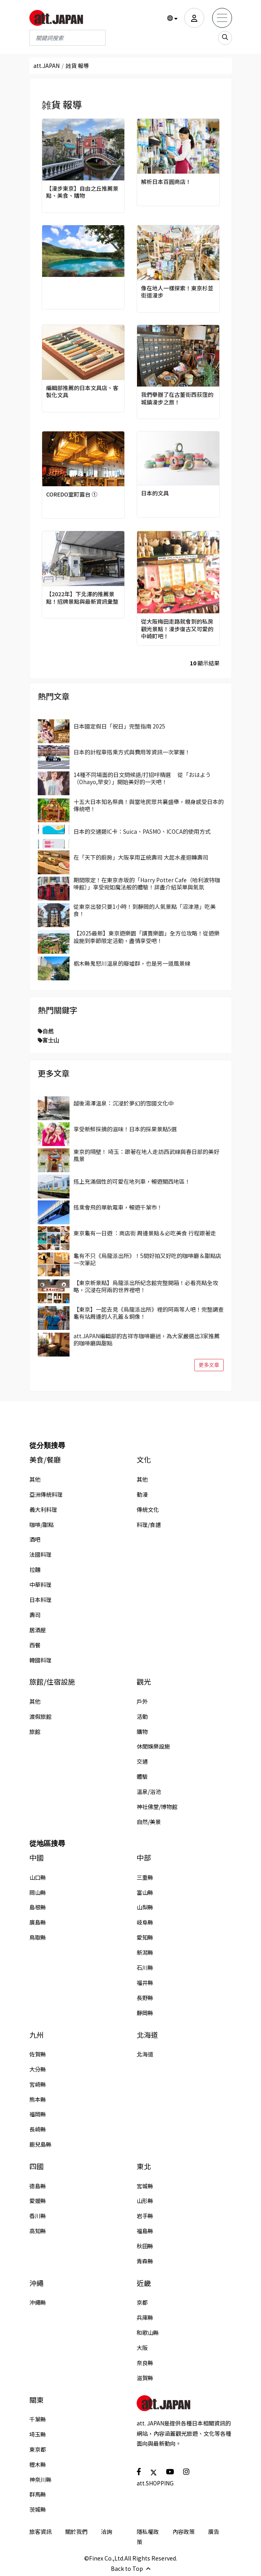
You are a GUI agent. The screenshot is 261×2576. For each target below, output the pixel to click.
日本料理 (40, 1600)
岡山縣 (37, 1892)
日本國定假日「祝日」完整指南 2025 (119, 726)
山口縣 (37, 1877)
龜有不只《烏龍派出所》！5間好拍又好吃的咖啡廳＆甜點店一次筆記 (147, 1259)
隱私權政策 (148, 2537)
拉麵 (35, 1569)
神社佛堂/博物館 (157, 1807)
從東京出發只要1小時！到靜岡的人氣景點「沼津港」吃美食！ (144, 910)
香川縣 (37, 2216)
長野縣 (145, 1998)
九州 (36, 2034)
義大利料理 (43, 1509)
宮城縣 (145, 2186)
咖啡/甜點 (41, 1525)
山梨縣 (145, 1907)
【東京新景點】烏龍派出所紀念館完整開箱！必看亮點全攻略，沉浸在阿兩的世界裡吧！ (145, 1286)
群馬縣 (37, 2494)
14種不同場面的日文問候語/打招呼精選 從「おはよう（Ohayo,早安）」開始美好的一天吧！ (142, 778)
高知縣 (37, 2231)
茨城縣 (37, 2509)
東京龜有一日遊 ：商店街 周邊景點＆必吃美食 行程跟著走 (144, 1233)
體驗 (142, 1776)
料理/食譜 (149, 1525)
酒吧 (35, 1539)
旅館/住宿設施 (52, 1681)
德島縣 (37, 2186)
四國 (36, 2166)
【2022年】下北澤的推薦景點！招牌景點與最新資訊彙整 (82, 597)
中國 (36, 1857)
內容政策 (183, 2531)
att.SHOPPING (155, 2483)
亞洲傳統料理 (46, 1494)
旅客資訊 (40, 2531)
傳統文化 (148, 1509)
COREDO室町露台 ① (71, 494)
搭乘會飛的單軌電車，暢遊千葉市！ (117, 1207)
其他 (35, 1479)
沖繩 (36, 2283)
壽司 (35, 1615)
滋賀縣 (145, 2378)
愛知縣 (145, 1937)
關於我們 (76, 2531)
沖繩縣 (37, 2302)
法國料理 (40, 1554)
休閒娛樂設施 (153, 1746)
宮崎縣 (37, 2084)
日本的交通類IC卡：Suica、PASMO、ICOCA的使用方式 (142, 831)
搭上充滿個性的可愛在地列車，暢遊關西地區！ (131, 1181)
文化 (144, 1459)
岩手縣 (145, 2216)
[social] (139, 2471)
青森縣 (145, 2261)
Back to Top (131, 2568)
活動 (142, 1716)
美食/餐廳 (45, 1459)
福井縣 (145, 1983)
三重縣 (145, 1877)
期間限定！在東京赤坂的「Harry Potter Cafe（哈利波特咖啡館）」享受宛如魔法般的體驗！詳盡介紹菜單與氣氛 (146, 883)
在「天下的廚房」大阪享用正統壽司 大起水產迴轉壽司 (140, 857)
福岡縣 (37, 2114)
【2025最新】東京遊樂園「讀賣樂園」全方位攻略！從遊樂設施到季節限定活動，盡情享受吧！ (146, 937)
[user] (194, 18)
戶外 (142, 1701)
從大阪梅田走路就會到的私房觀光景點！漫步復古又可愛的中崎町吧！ (177, 629)
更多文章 (209, 1364)
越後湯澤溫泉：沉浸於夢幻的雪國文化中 (123, 1103)
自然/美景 (149, 1822)
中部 (144, 1857)
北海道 (147, 2034)
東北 (144, 2166)
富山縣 (145, 1892)
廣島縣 (37, 1922)
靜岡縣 (145, 2013)
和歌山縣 (148, 2332)
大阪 (142, 2348)
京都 (142, 2302)
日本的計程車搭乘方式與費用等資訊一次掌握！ (131, 752)
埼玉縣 (37, 2434)
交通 (142, 1761)
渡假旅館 (40, 1716)
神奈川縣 (40, 2479)
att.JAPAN (46, 66)
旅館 (35, 1731)
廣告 (213, 2531)
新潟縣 (145, 1952)
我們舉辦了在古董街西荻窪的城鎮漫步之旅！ (177, 398)
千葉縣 (37, 2419)
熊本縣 (37, 2099)
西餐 (35, 1645)
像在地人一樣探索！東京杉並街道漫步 (177, 291)
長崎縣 (37, 2129)
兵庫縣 (145, 2317)
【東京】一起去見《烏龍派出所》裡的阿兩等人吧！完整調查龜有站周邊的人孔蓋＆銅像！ (148, 1313)
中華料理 (40, 1585)
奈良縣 (145, 2363)
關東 (36, 2399)
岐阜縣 (145, 1922)
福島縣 (145, 2231)
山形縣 (145, 2201)
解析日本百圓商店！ (166, 181)
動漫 (142, 1494)
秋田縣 (145, 2246)
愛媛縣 (37, 2201)
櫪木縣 (37, 2464)
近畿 (144, 2283)
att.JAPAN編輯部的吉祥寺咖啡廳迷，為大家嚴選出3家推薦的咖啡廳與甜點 (146, 1339)
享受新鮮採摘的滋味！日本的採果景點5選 (125, 1128)
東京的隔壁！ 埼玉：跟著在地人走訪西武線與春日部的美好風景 (146, 1155)
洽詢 (106, 2531)
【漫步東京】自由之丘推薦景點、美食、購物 (82, 192)
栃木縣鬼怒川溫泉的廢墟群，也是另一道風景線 (131, 963)
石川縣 (145, 1967)
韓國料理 (40, 1660)
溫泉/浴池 (149, 1791)
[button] (172, 18)
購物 (142, 1731)
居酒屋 (37, 1630)
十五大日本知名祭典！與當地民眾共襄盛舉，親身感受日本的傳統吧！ (148, 805)
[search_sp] (225, 38)
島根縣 (37, 1907)
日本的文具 (155, 493)
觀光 (144, 1681)
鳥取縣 (37, 1937)
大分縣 (37, 2069)
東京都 (37, 2449)
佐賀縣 (37, 2054)
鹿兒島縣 (40, 2144)
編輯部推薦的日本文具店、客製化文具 (82, 391)
